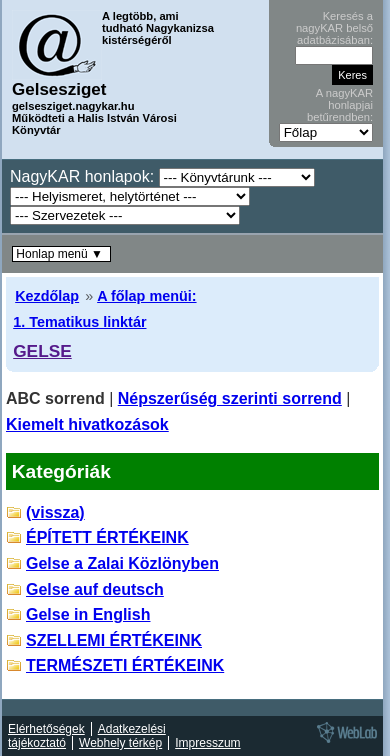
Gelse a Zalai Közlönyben (122, 563)
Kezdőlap (47, 296)
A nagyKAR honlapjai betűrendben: (340, 105)
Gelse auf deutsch (95, 589)
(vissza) (55, 512)
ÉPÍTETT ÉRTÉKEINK (107, 537)
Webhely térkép (120, 743)
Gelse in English (88, 614)
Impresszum (207, 743)
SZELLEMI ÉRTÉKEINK (114, 640)
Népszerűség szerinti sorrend (230, 398)
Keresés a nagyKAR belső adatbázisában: (334, 28)
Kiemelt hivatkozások (87, 424)
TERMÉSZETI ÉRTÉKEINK (125, 665)
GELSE (42, 351)
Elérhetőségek (46, 729)
